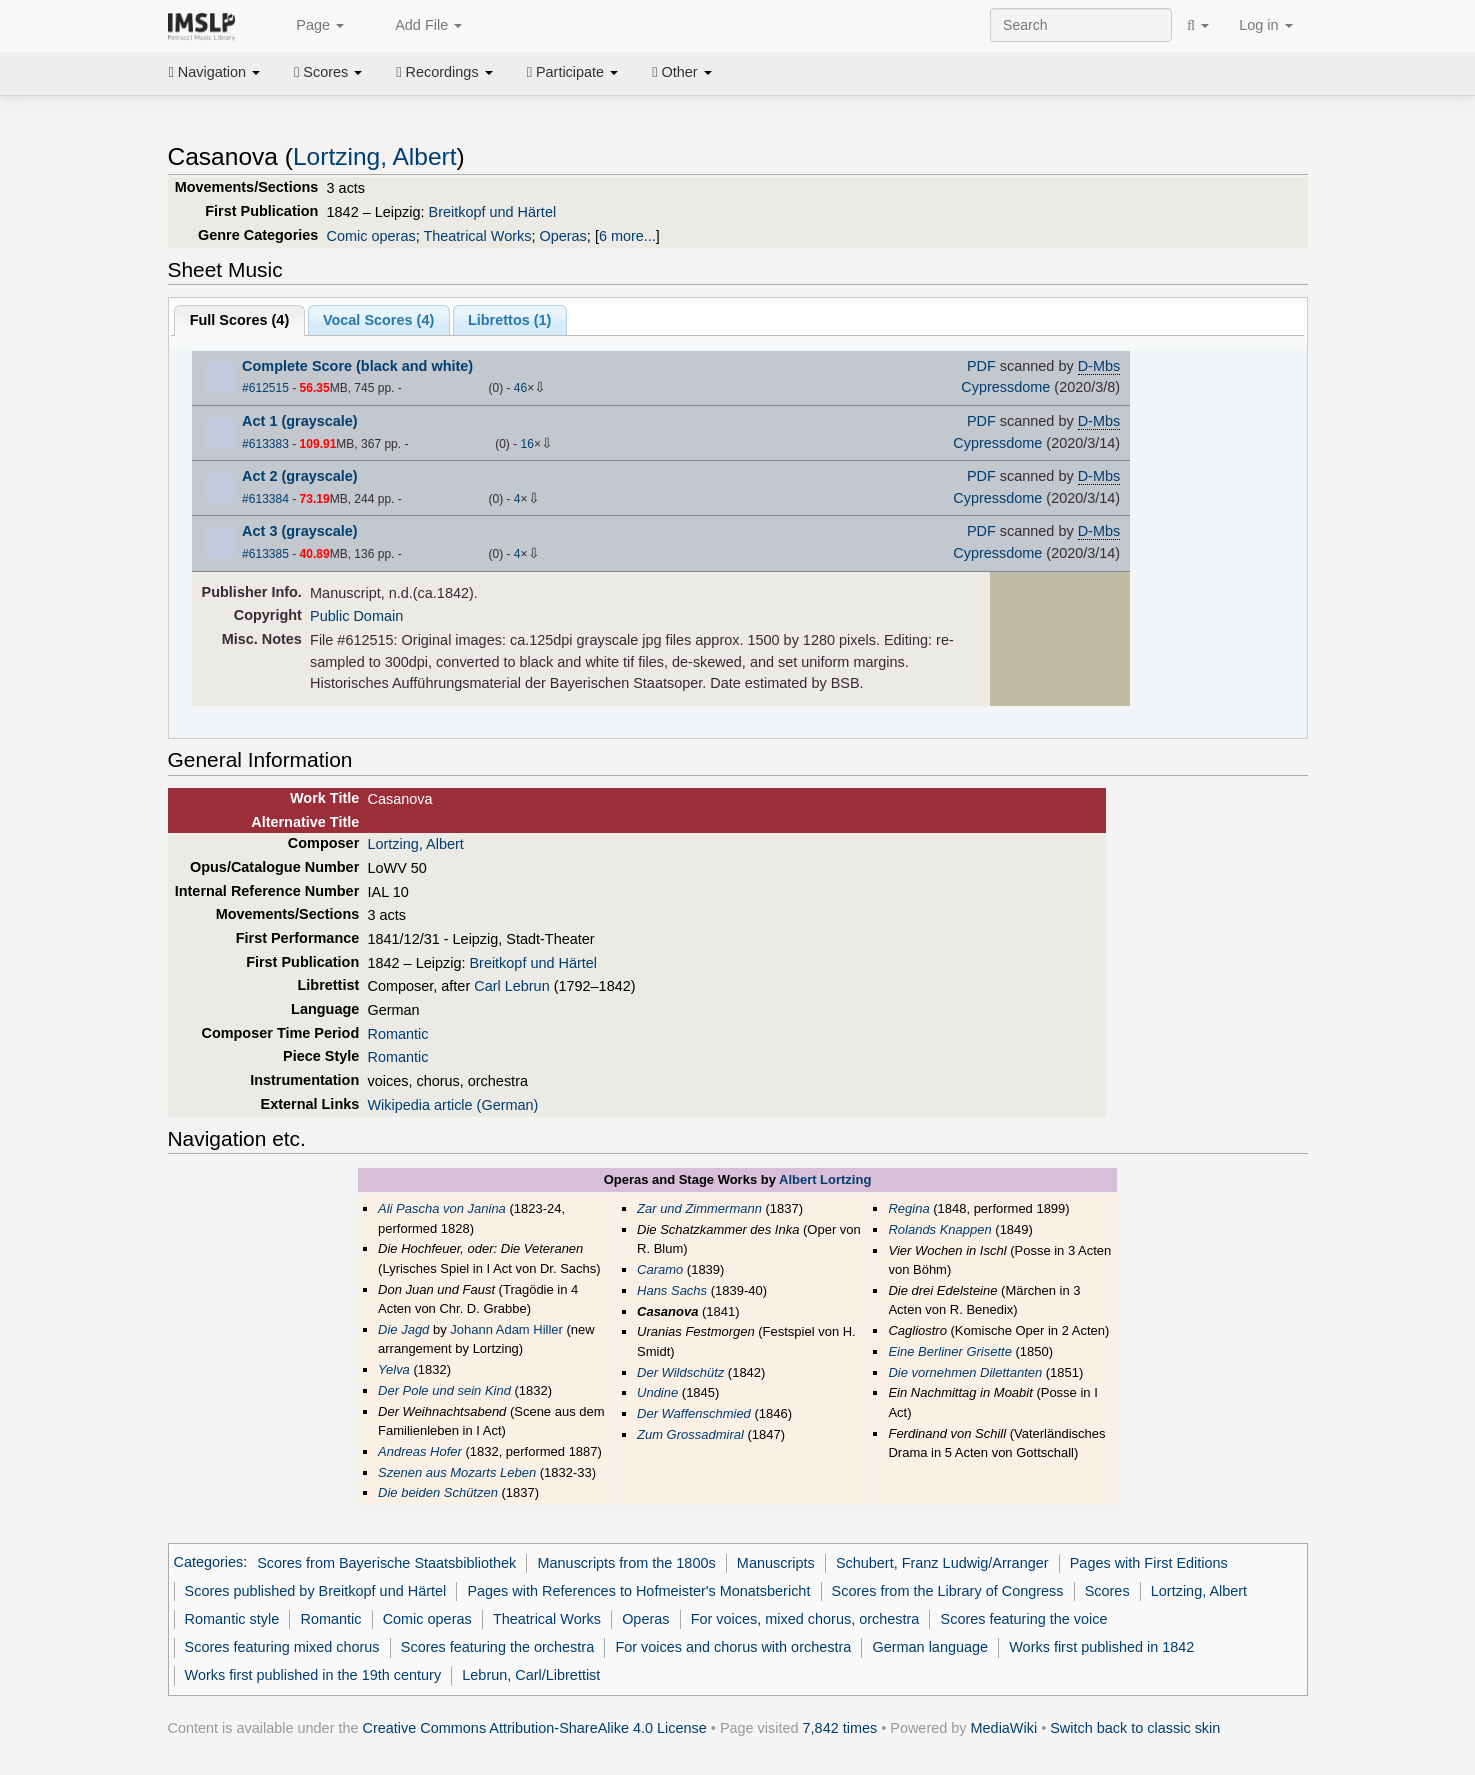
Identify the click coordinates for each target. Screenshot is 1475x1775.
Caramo (660, 1269)
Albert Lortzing (825, 1179)
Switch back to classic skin (1135, 1728)
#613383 (265, 444)
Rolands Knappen (939, 1229)
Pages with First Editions (1149, 1563)
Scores (328, 72)
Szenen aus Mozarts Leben (457, 1472)
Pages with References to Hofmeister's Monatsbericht (638, 1591)
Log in (1265, 25)
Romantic (397, 1034)
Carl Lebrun (511, 986)
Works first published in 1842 (1101, 1647)
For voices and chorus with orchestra (733, 1647)
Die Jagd (403, 1329)
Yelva (394, 1369)
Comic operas (371, 236)
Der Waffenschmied (694, 1413)
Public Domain (356, 616)
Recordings (444, 72)
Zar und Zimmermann (699, 1208)
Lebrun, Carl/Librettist (531, 1675)
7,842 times (840, 1728)
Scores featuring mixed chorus (282, 1647)
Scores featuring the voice (1024, 1619)
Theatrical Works (477, 236)
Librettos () (509, 320)
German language (930, 1647)
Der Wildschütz (680, 1372)
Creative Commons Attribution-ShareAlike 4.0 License (535, 1728)
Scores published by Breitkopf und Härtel (316, 1591)
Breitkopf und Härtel (493, 212)
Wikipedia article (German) (452, 1105)
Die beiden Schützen (438, 1492)
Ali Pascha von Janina (442, 1208)
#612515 (265, 388)
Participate (573, 72)
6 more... (627, 236)
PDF (981, 366)
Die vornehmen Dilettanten (965, 1372)
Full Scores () (240, 320)
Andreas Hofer (420, 1451)
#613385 (265, 554)
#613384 (265, 499)
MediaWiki (1004, 1728)
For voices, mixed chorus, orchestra (805, 1619)
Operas (562, 236)
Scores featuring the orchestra (497, 1647)
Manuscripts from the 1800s (627, 1563)
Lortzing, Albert (375, 156)
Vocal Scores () (378, 320)
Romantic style (232, 1619)
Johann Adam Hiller (506, 1329)
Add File (418, 26)
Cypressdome (1005, 387)
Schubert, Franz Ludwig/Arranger (942, 1563)
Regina (908, 1208)
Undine (657, 1392)
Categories (209, 1563)
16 (527, 444)
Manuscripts (776, 1563)
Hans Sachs (672, 1290)
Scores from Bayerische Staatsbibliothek (386, 1563)
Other (681, 72)
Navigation (215, 72)
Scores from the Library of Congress (948, 1591)
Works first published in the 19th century (313, 1675)
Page (309, 26)
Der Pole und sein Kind (444, 1390)
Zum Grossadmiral (690, 1434)
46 (520, 388)
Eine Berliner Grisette (949, 1351)
